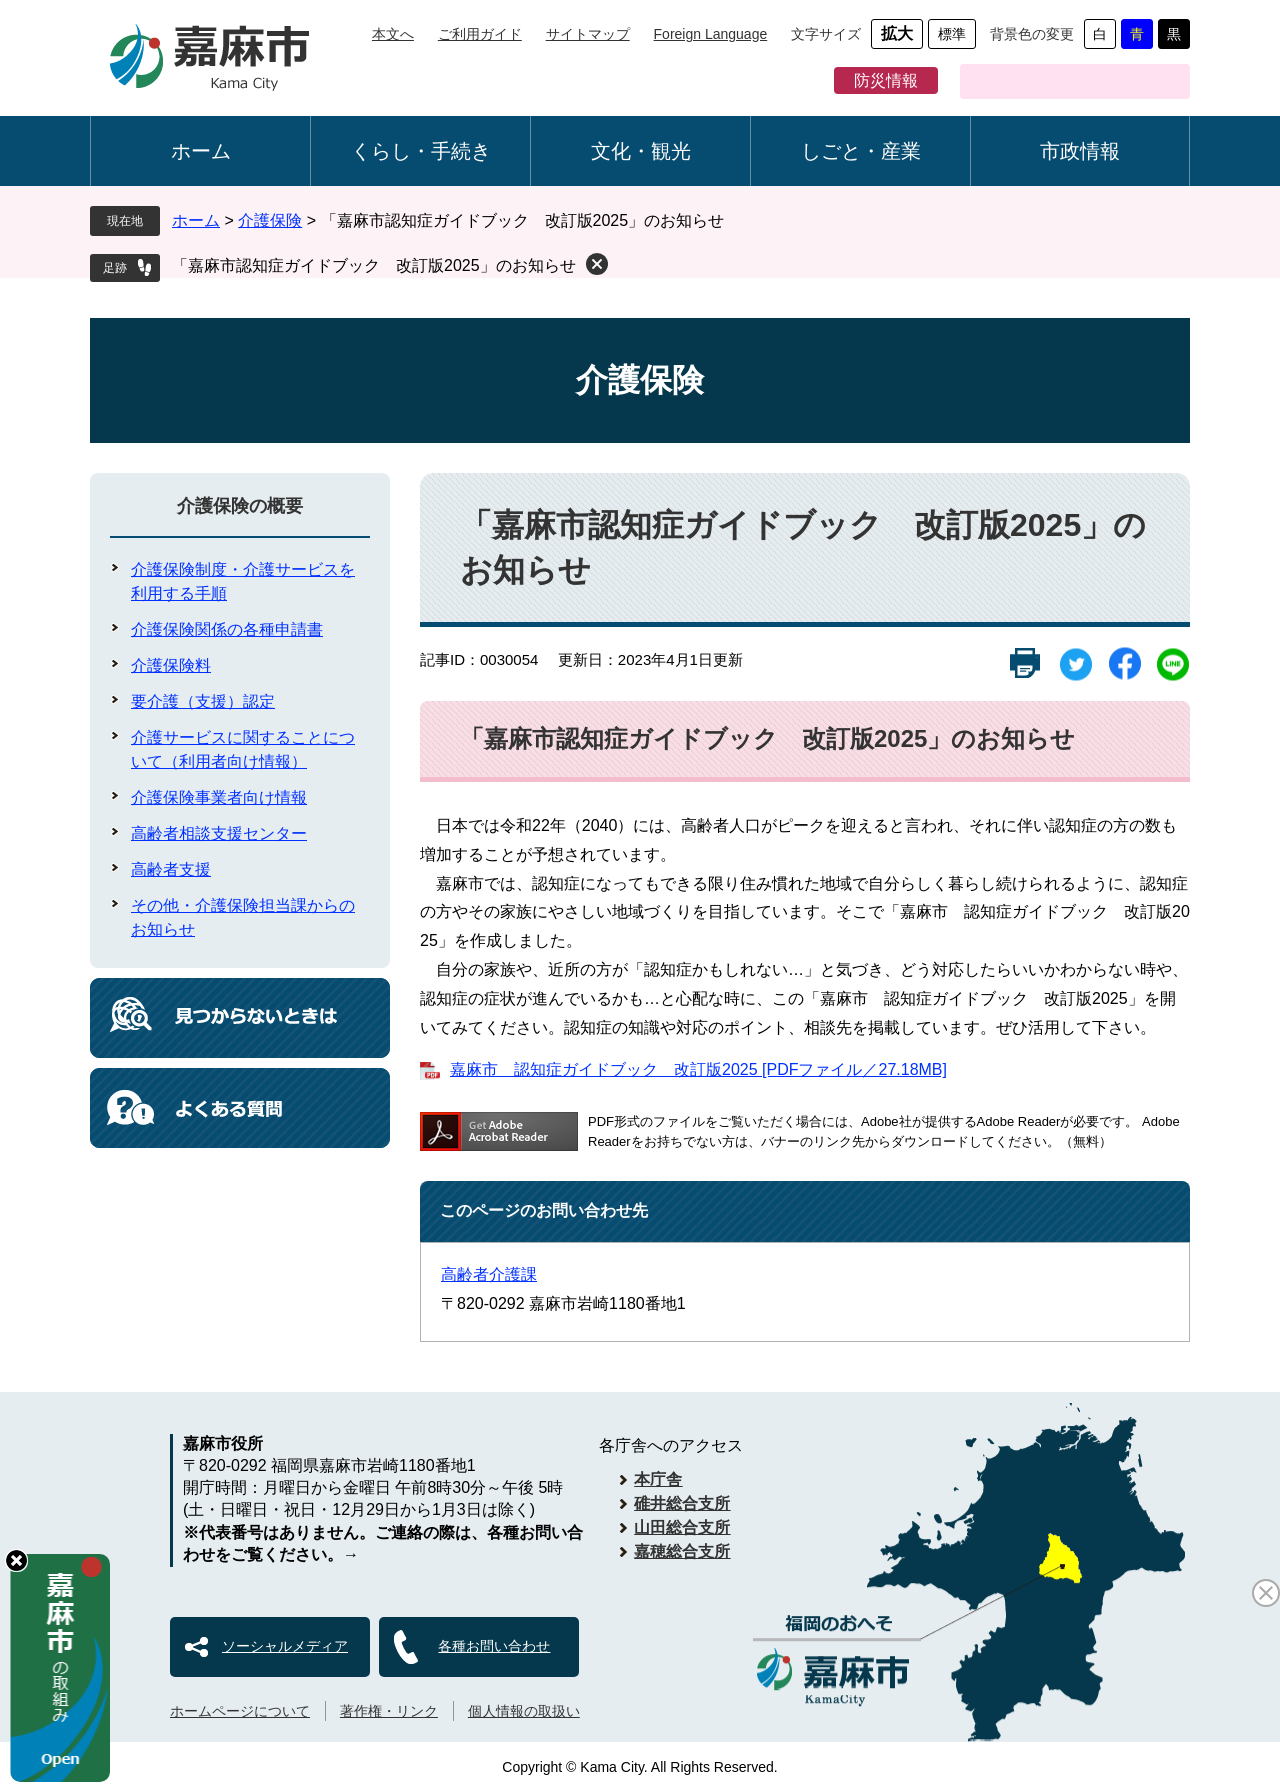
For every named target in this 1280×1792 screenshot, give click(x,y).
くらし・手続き (421, 151)
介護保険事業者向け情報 (219, 797)
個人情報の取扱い (524, 1711)
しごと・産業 (861, 151)
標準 (952, 34)
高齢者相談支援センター (219, 833)
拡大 (897, 33)
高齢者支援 (171, 869)
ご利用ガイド (480, 34)
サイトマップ (588, 34)
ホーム (201, 151)
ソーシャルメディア (285, 1646)
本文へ (393, 34)
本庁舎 (658, 1479)
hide (16, 1560)
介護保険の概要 (240, 506)
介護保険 (270, 220)
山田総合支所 (682, 1527)
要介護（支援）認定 (203, 701)
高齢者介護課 (489, 1274)
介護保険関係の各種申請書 (227, 629)
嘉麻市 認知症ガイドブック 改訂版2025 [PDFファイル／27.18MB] (698, 1069)
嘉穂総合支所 (682, 1551)
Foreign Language (711, 34)
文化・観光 (641, 151)
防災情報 (886, 80)
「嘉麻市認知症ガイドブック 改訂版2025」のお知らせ (374, 265)
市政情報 (1080, 151)
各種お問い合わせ (494, 1646)
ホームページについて (240, 1711)
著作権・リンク (389, 1711)
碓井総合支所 (682, 1503)
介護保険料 (171, 665)
